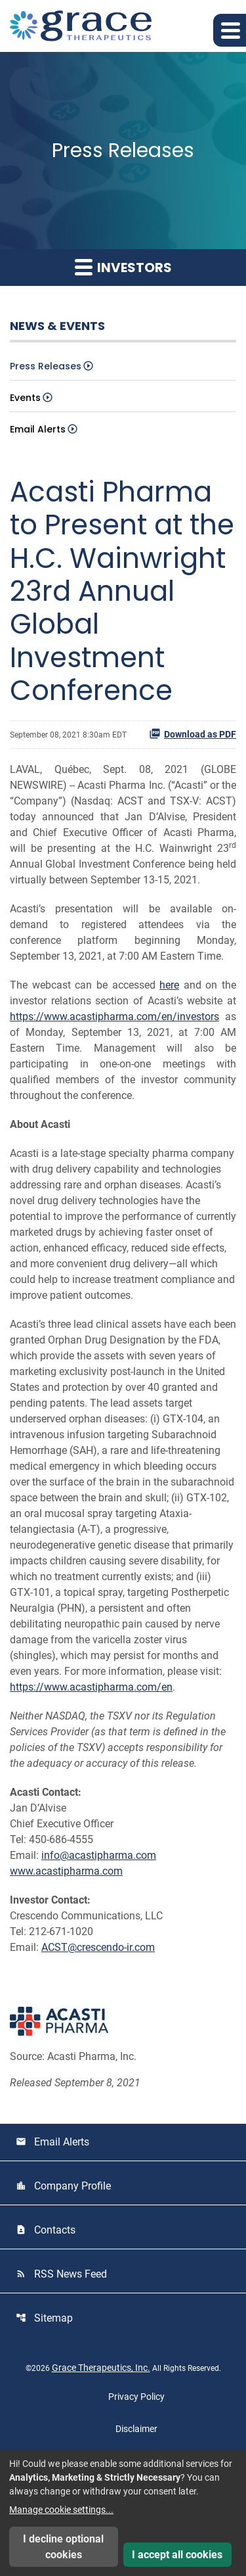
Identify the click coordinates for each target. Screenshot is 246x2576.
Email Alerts (38, 429)
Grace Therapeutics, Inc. (101, 2367)
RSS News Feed (61, 2274)
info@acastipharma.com (98, 1855)
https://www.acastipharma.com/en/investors (114, 1016)
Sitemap (44, 2318)
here (169, 985)
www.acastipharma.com (66, 1871)
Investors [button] (123, 267)
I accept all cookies (177, 2554)
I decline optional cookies (63, 2547)
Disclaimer (136, 2428)
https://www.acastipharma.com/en (91, 1687)
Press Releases (45, 366)
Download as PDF (192, 733)
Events (25, 397)
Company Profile (63, 2186)
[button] (229, 30)
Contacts (45, 2230)
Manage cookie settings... (61, 2509)
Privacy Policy (136, 2396)
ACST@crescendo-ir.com (98, 1947)
